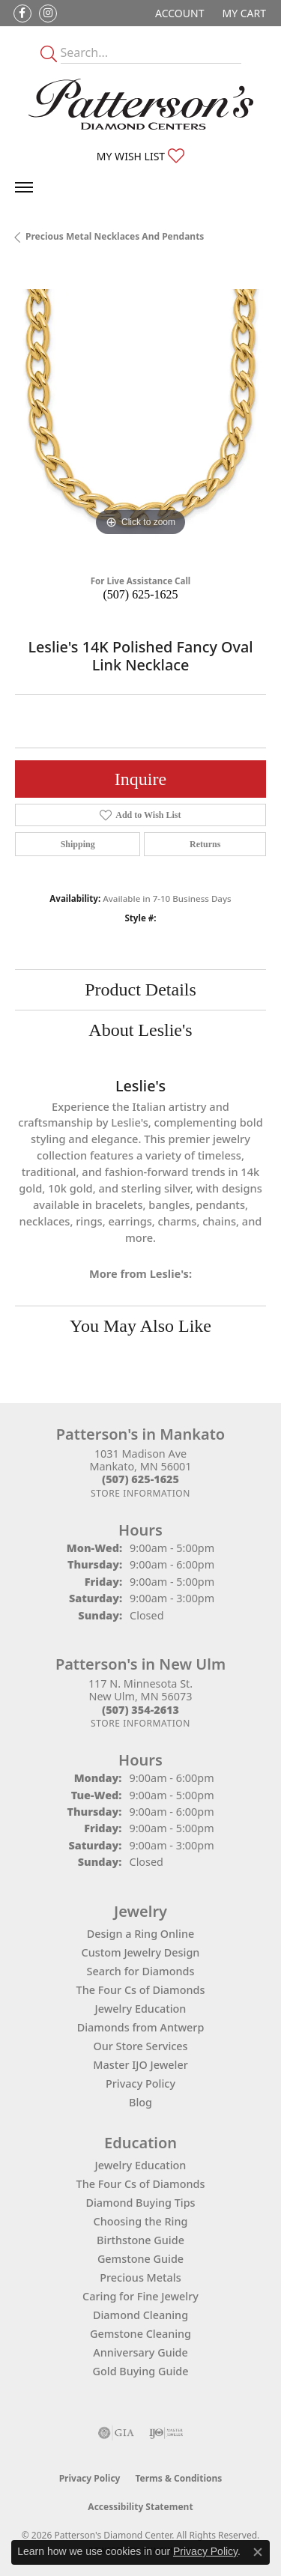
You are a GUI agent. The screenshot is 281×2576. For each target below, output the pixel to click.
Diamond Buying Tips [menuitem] (140, 2202)
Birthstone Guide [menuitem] (140, 2240)
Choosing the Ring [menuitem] (141, 2221)
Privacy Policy (140, 2083)
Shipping (78, 844)
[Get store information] (140, 1493)
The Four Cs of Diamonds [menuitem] (140, 2184)
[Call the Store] (140, 1479)
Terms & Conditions (178, 2478)
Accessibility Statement (140, 2506)
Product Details (140, 989)
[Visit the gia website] (116, 2433)
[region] (140, 414)
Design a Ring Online (140, 1934)
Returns (205, 844)
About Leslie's (140, 1030)
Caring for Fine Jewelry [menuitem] (140, 2296)
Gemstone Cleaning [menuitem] (140, 2334)
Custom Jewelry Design (141, 1952)
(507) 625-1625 (140, 594)
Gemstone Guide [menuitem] (140, 2259)
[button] (178, 13)
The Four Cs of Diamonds (140, 1990)
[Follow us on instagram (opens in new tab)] (48, 13)
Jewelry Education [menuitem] (141, 2165)
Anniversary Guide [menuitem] (140, 2352)
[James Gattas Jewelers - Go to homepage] (140, 104)
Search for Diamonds (141, 1971)
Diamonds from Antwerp (141, 2027)
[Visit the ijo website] (166, 2433)
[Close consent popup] (257, 2552)
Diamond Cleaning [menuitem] (140, 2315)
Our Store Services (140, 2046)
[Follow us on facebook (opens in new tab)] (22, 13)
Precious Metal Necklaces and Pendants (114, 236)
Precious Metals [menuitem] (140, 2277)
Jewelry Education (141, 2008)
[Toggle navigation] (24, 187)
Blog (140, 2102)
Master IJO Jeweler (140, 2065)
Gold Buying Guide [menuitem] (141, 2371)
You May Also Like (140, 1326)
